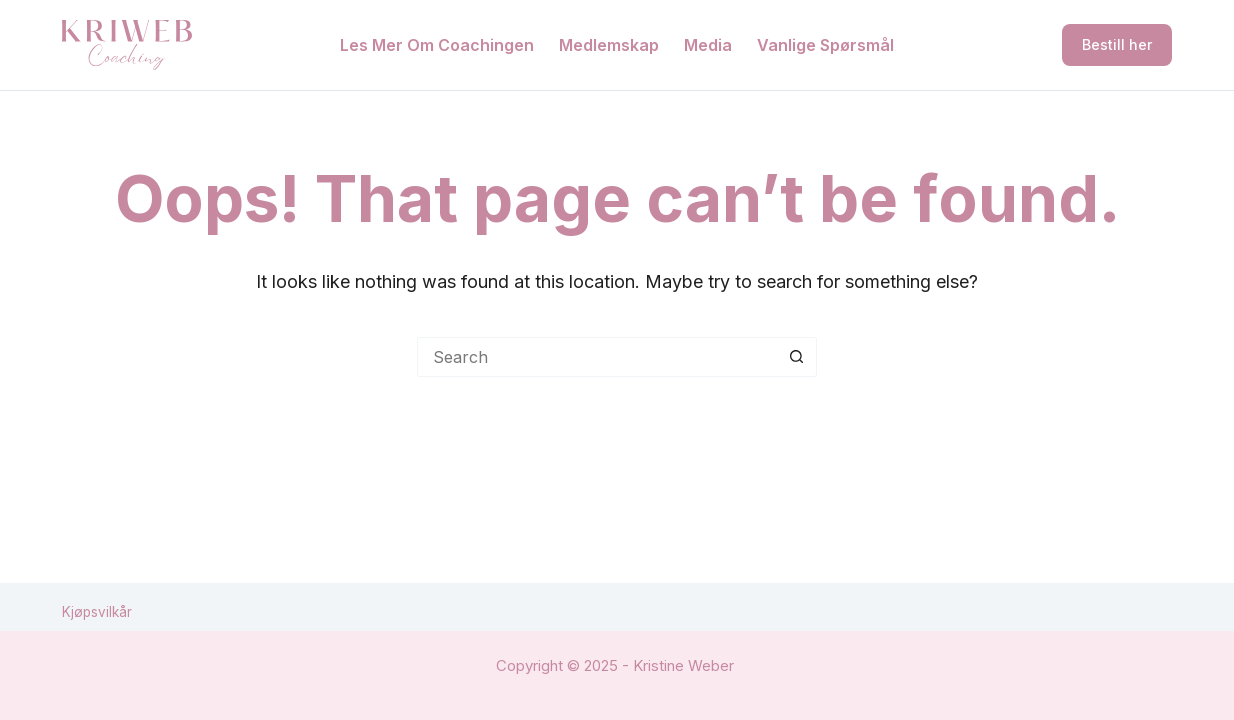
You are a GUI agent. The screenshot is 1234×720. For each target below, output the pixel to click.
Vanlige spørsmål (825, 45)
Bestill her (1117, 44)
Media (708, 45)
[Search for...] (597, 357)
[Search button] (797, 357)
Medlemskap (609, 45)
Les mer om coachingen (437, 45)
